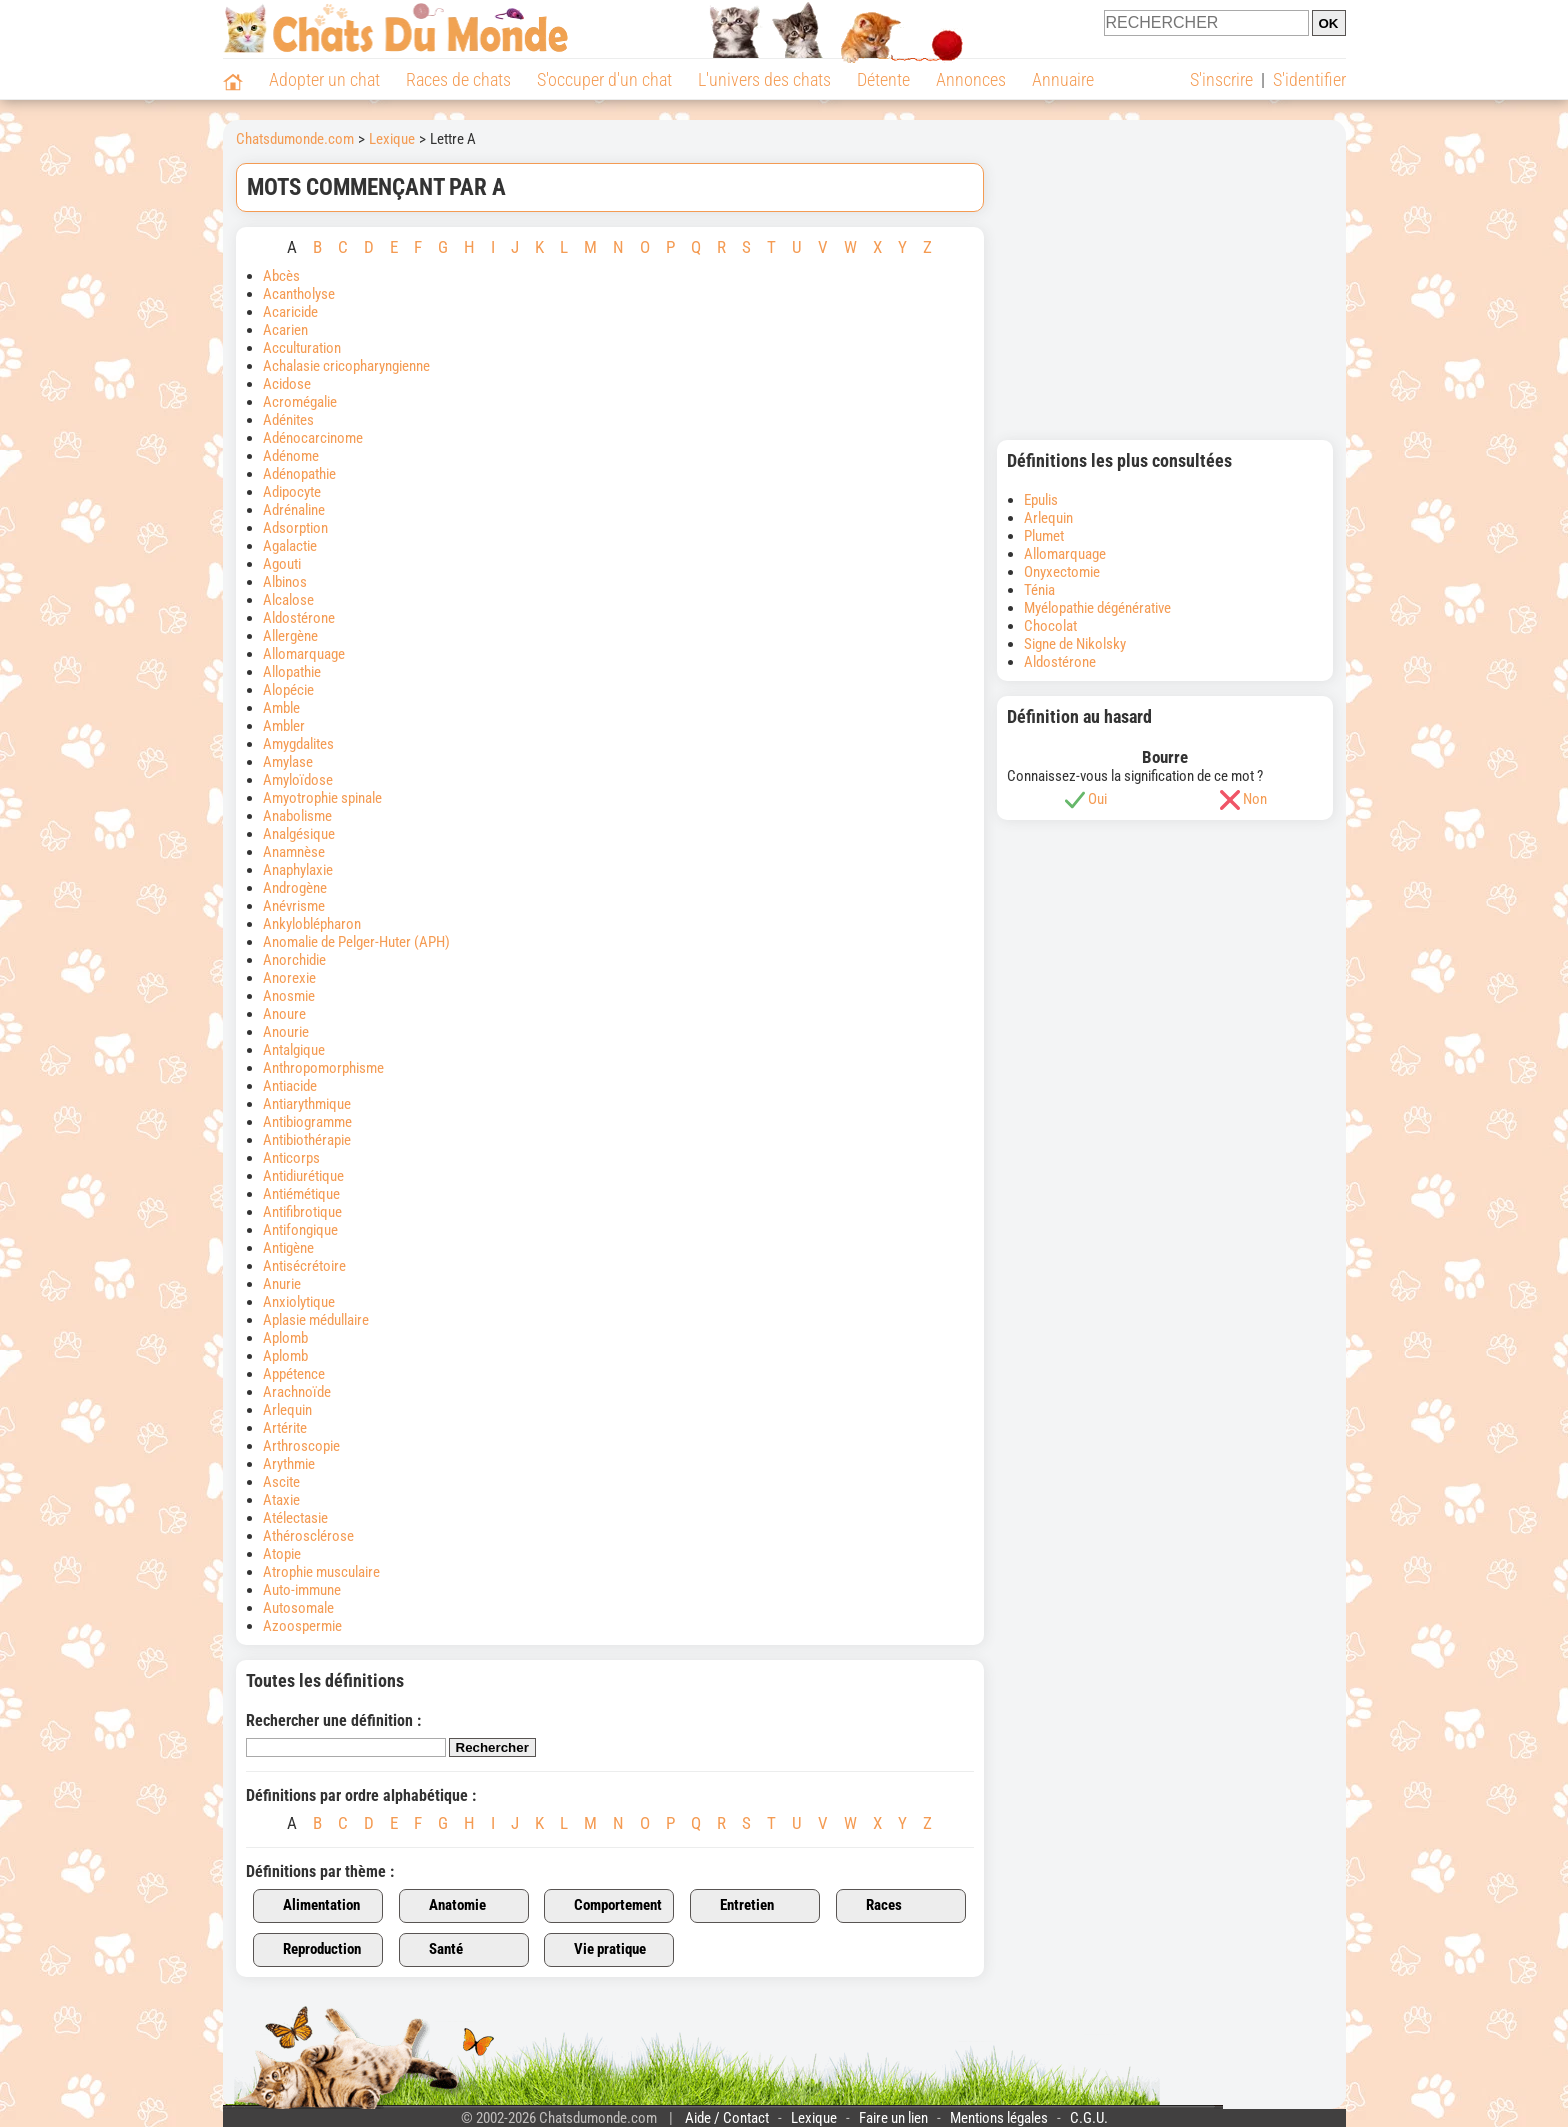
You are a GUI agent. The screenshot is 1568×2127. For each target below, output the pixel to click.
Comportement (606, 1906)
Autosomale (298, 1608)
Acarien (285, 330)
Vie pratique (598, 1950)
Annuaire (1063, 79)
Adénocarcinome (313, 438)
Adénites (288, 420)
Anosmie (289, 996)
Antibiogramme (307, 1122)
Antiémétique (301, 1194)
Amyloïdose (298, 780)
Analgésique (299, 834)
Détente (883, 79)
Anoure (284, 1014)
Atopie (282, 1554)
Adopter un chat (324, 79)
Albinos (285, 582)
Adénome (291, 456)
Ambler (284, 726)
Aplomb (285, 1338)
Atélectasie (297, 1518)
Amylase (288, 762)
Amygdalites (298, 744)
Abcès (281, 276)
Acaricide (290, 312)
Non (1255, 799)
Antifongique (300, 1230)
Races (872, 1906)
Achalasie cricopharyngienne (346, 366)
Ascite (281, 1482)
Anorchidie (294, 960)
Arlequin (287, 1410)
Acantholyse (299, 294)
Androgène (295, 888)
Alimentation (310, 1906)
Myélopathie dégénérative (1097, 608)
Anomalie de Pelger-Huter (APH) (356, 942)
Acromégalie (300, 402)
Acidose (288, 384)
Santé (434, 1950)
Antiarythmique (307, 1104)
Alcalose (288, 600)
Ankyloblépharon (312, 924)
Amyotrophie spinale (322, 798)
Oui (1097, 799)
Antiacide (290, 1086)
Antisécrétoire (304, 1266)
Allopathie (292, 672)
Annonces (971, 79)
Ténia (1039, 590)
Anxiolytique (299, 1302)
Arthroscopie (301, 1446)
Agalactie (290, 546)
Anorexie (289, 978)
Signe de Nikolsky (1075, 644)
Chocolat (1050, 626)
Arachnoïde (297, 1392)
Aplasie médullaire (316, 1320)
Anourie (286, 1032)
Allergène (290, 636)
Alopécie (288, 690)
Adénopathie (299, 474)
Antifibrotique (302, 1212)
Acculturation (302, 348)
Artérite (285, 1428)
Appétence (294, 1374)
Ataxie (283, 1500)
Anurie (282, 1284)
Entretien (735, 1906)
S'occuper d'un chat (604, 79)
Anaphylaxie (298, 870)
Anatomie (446, 1906)
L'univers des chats (764, 79)
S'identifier (1309, 79)
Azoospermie (302, 1626)
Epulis (1041, 500)
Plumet (1044, 536)
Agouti (282, 564)
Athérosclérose (308, 1536)
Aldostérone (299, 618)
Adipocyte (292, 492)
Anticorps (293, 1158)
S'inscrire (1221, 79)
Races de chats (458, 79)
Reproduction (310, 1950)
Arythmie (289, 1464)
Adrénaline (294, 510)
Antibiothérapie (307, 1140)
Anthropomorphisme (323, 1068)
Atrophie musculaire (321, 1572)
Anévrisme (294, 906)
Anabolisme (299, 816)
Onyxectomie (1062, 572)
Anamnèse (294, 852)
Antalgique (294, 1050)
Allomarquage (304, 654)
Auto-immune (302, 1590)
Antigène (288, 1248)
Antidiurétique (303, 1176)
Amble (281, 708)
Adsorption (295, 528)
